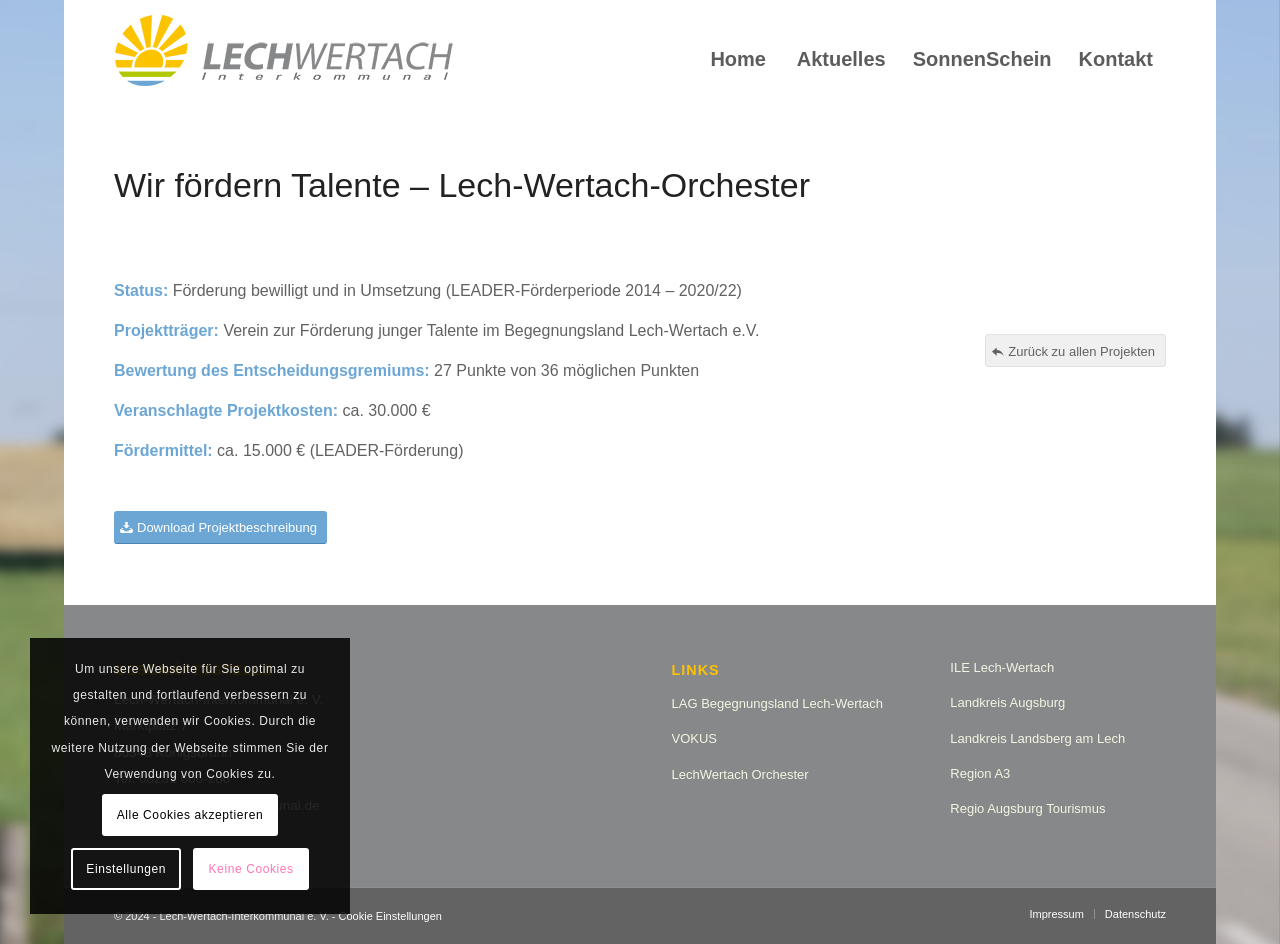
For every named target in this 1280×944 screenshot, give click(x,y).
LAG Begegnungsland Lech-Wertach (778, 703)
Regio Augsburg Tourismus (1027, 808)
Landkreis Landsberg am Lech (1037, 738)
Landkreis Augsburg (1007, 702)
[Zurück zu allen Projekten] (1075, 351)
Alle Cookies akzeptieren (190, 815)
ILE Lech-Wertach (1002, 667)
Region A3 (980, 773)
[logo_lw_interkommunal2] (284, 59)
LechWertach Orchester (740, 774)
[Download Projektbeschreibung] (220, 527)
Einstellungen (126, 869)
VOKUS (695, 738)
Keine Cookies (251, 869)
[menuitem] (738, 59)
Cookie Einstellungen (390, 916)
